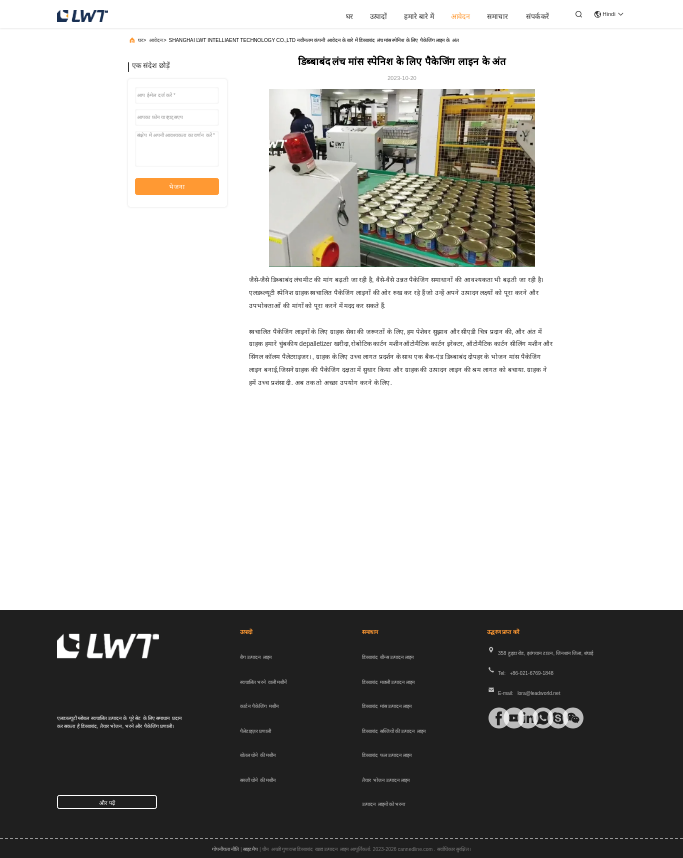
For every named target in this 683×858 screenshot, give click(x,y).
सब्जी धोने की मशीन (258, 780)
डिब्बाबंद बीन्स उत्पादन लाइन (388, 657)
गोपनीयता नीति (225, 849)
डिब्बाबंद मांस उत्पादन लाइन (387, 706)
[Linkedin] (521, 718)
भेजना (177, 186)
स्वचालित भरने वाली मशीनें (263, 682)
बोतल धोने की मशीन (258, 755)
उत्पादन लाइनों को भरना (383, 804)
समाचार (497, 17)
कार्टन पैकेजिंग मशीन (259, 706)
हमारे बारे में (419, 17)
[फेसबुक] (492, 718)
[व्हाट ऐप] (536, 718)
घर (349, 17)
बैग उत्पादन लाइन (256, 657)
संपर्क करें (538, 17)
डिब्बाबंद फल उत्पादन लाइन (387, 755)
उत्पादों (378, 17)
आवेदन (460, 17)
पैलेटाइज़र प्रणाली (255, 731)
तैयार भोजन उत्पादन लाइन (386, 780)
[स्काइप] (551, 718)
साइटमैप (250, 849)
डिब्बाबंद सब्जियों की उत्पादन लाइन (394, 731)
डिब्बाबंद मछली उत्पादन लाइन (388, 682)
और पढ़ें (107, 803)
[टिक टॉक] (507, 718)
